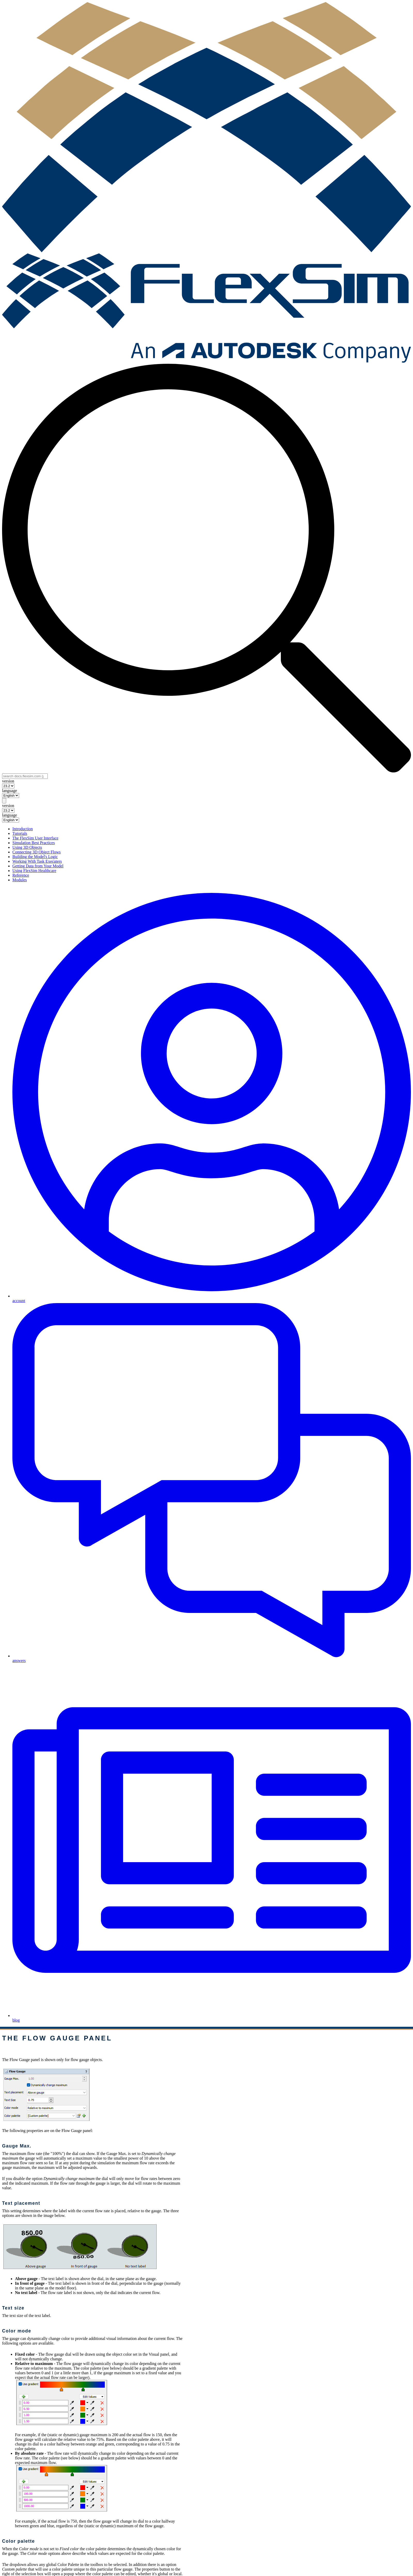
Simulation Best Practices (33, 843)
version (8, 781)
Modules (19, 880)
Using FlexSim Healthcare (34, 870)
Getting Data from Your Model (37, 866)
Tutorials (19, 833)
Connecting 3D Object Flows (36, 852)
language (9, 790)
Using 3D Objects (27, 847)
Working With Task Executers (37, 861)
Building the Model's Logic (35, 856)
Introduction (22, 829)
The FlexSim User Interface (35, 838)
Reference (20, 875)
